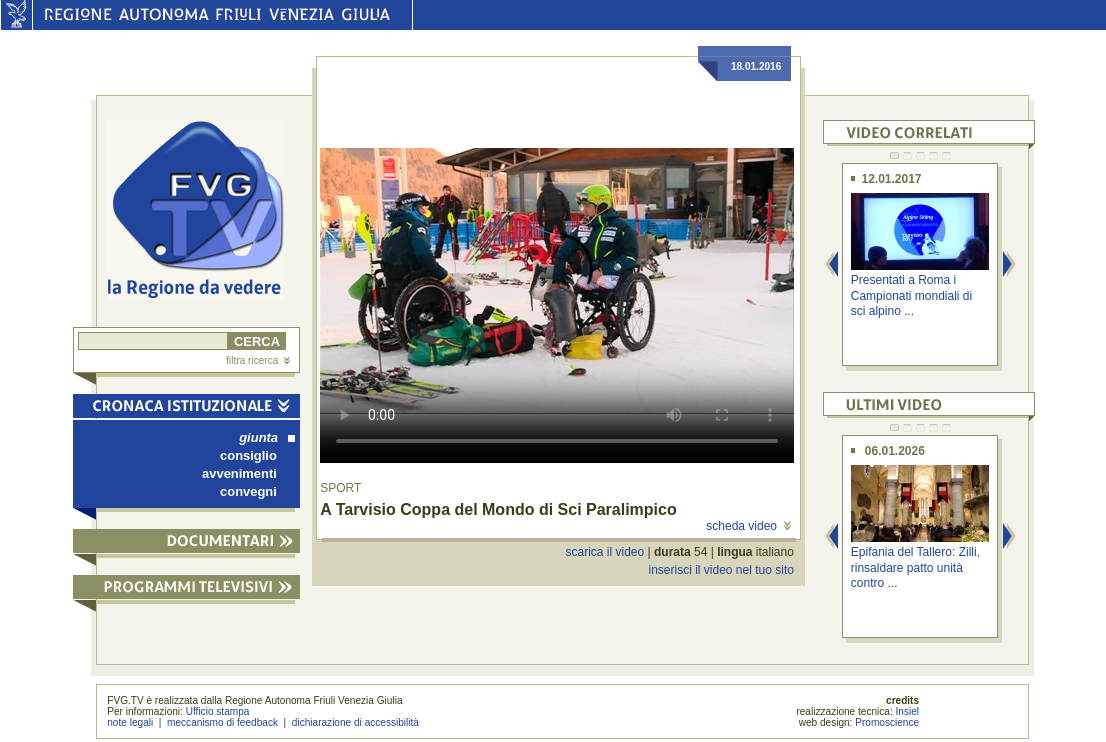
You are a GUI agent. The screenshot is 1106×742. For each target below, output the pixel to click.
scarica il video (605, 552)
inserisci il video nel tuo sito (720, 570)
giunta (267, 437)
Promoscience (887, 722)
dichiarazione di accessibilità (355, 722)
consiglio (248, 455)
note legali (130, 722)
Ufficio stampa (218, 711)
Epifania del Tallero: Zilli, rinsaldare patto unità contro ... (915, 567)
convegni (248, 491)
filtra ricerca (258, 360)
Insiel (908, 711)
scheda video (748, 526)
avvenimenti (239, 473)
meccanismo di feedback (222, 722)
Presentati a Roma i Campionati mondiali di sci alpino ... (911, 295)
